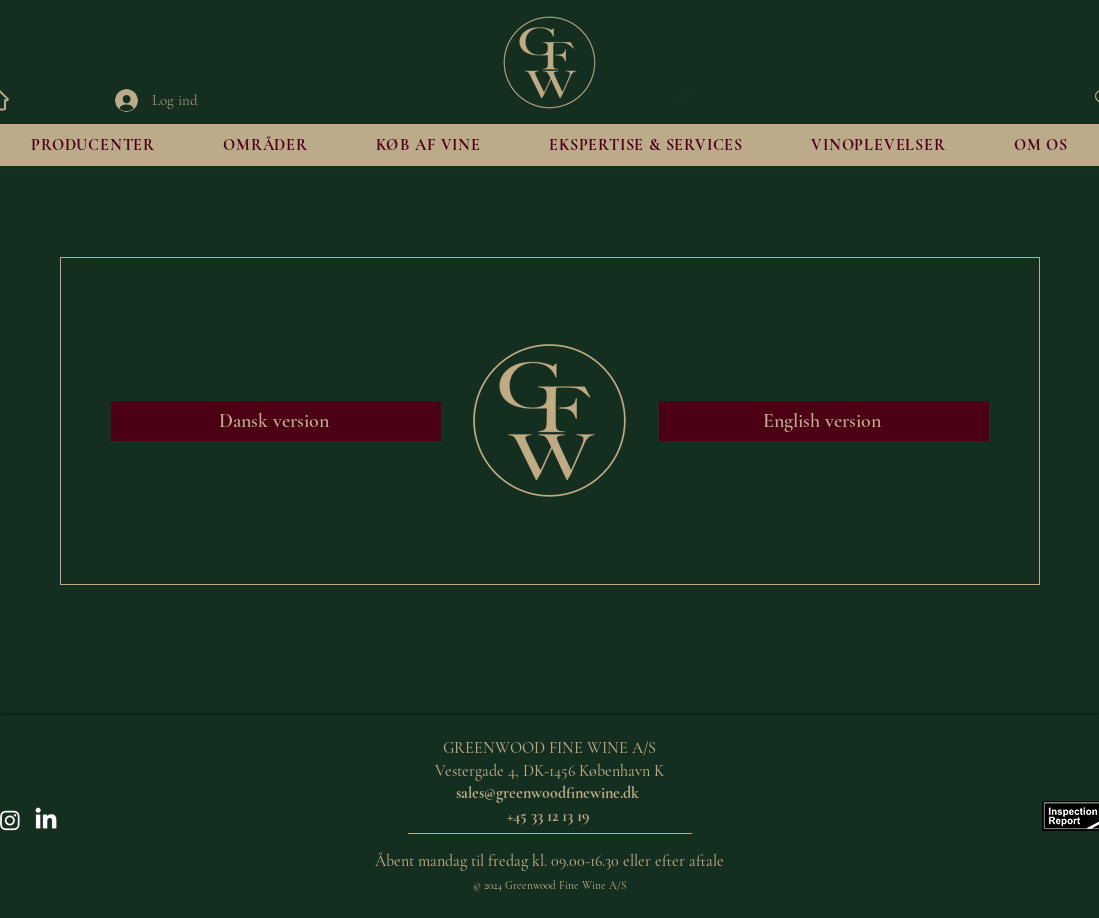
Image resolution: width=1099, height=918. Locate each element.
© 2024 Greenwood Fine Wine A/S (549, 885)
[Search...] (860, 97)
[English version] (824, 421)
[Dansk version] (276, 421)
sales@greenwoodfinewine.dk (547, 793)
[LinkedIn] (46, 820)
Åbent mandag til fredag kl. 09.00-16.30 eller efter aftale (549, 861)
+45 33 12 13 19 (550, 816)
